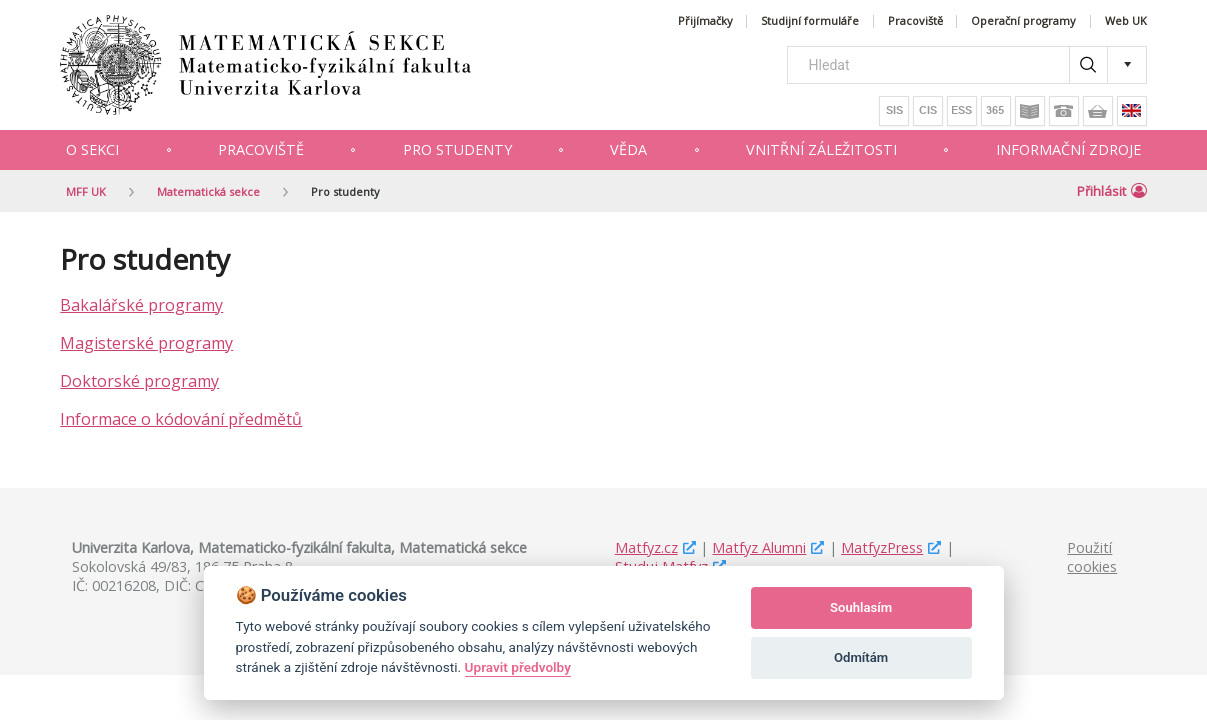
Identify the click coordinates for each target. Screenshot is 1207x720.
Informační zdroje (1068, 149)
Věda (628, 149)
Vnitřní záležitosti (821, 149)
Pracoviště (915, 21)
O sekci (92, 149)
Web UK (1126, 21)
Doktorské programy (139, 381)
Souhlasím (861, 607)
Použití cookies (1092, 557)
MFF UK (86, 191)
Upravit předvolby (518, 667)
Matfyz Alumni (759, 547)
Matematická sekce (208, 191)
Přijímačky (705, 21)
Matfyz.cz (646, 547)
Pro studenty (457, 149)
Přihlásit (1112, 191)
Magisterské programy (146, 343)
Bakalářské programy (141, 305)
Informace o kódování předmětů (181, 419)
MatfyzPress (882, 547)
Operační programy (1023, 21)
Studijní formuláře (810, 21)
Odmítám (861, 657)
